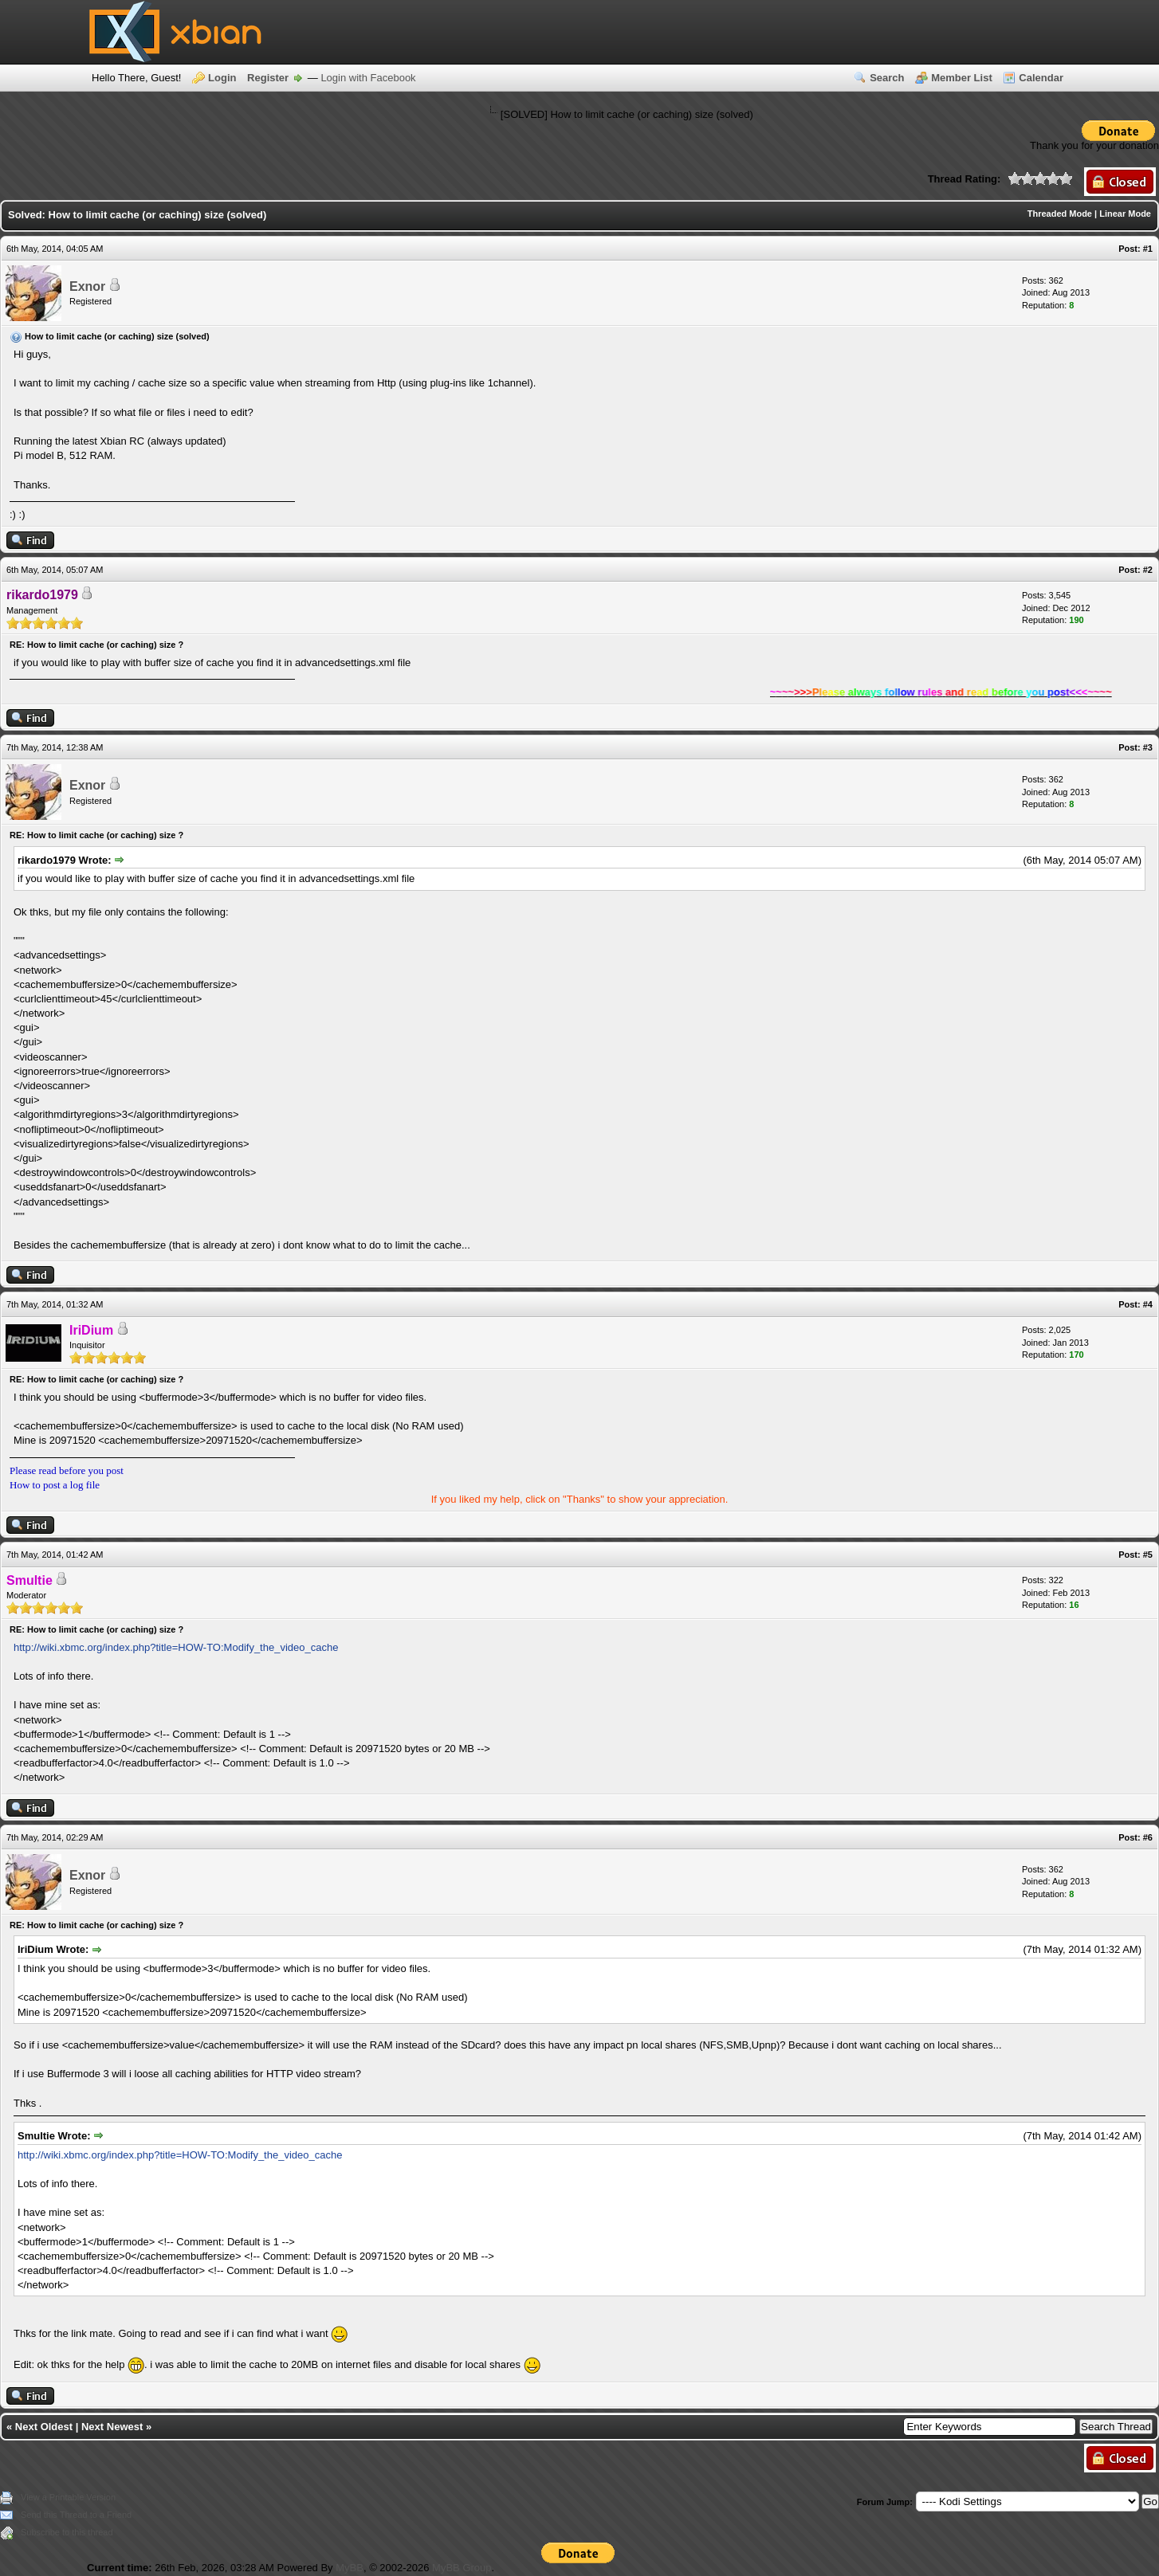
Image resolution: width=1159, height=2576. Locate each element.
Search (887, 78)
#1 (1148, 248)
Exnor (87, 286)
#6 (1148, 1837)
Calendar (1041, 78)
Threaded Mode (1059, 213)
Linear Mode (1125, 213)
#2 (1148, 569)
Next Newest (112, 2427)
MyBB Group (461, 2568)
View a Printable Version (68, 2497)
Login (222, 78)
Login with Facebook (367, 78)
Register (268, 78)
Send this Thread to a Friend (76, 2514)
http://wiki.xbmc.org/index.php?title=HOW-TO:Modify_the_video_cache (176, 1647)
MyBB (349, 2568)
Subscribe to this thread (67, 2532)
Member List (961, 78)
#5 (1148, 1554)
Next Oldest (44, 2427)
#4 (1148, 1304)
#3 (1148, 747)
